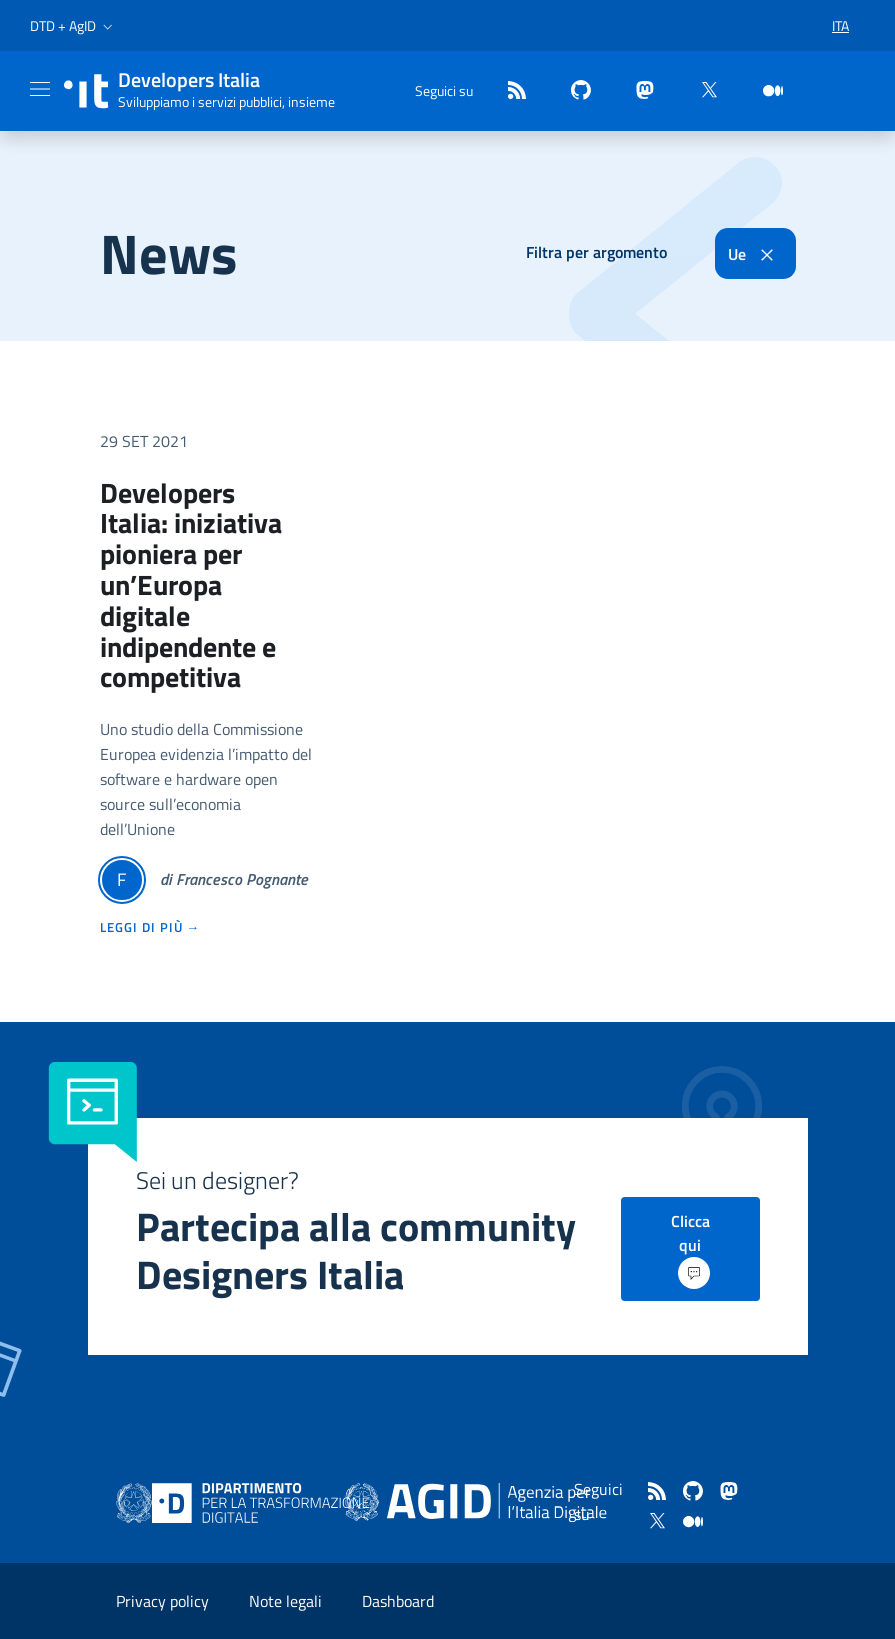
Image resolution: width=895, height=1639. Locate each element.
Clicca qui (691, 1249)
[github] (573, 91)
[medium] (765, 91)
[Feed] (509, 91)
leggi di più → (150, 927)
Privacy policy (162, 1601)
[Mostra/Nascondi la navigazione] (40, 89)
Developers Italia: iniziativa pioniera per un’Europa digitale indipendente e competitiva (191, 585)
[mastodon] (637, 91)
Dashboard (398, 1601)
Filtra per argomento (596, 252)
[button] (73, 26)
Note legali (285, 1601)
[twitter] (701, 91)
